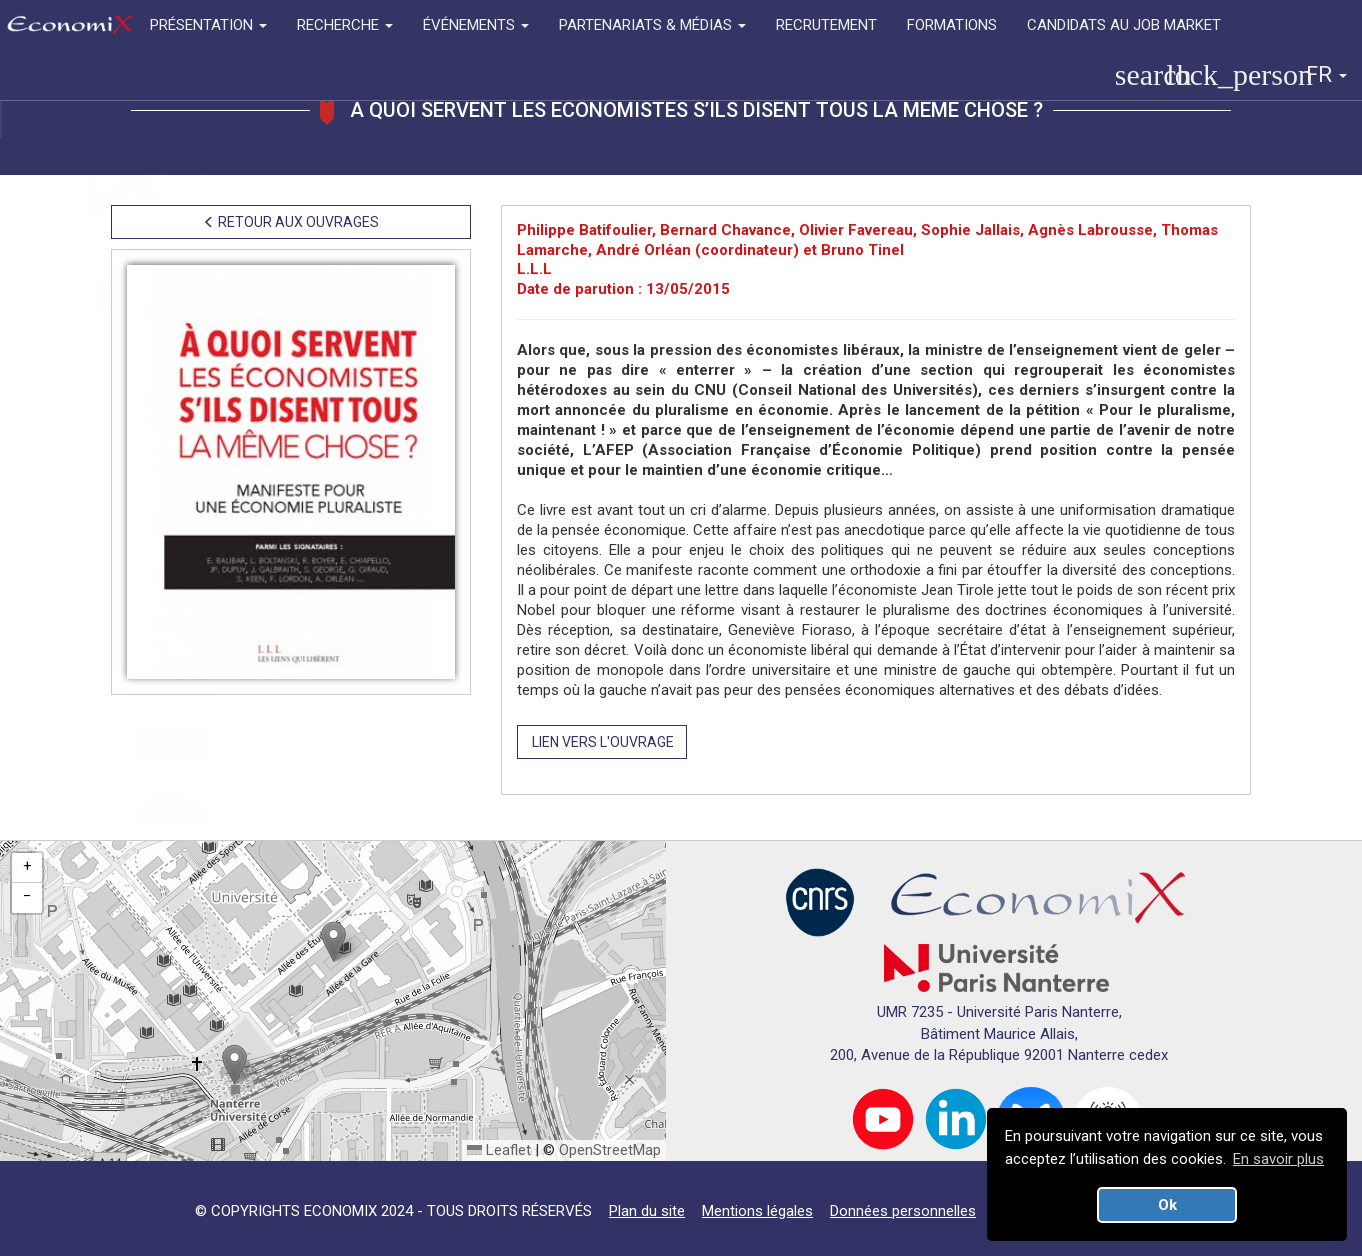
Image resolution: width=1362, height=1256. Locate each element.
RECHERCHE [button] (345, 25)
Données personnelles (903, 1211)
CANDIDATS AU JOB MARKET (1124, 25)
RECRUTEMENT (826, 25)
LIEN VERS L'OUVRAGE (603, 742)
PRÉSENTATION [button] (208, 25)
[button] (333, 941)
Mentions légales (757, 1211)
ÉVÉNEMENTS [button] (476, 25)
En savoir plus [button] (1278, 1159)
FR (1326, 74)
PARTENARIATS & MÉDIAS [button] (652, 25)
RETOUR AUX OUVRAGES (291, 222)
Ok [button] (1167, 1205)
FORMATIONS (952, 25)
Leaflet (499, 1150)
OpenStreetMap (610, 1150)
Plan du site (647, 1211)
